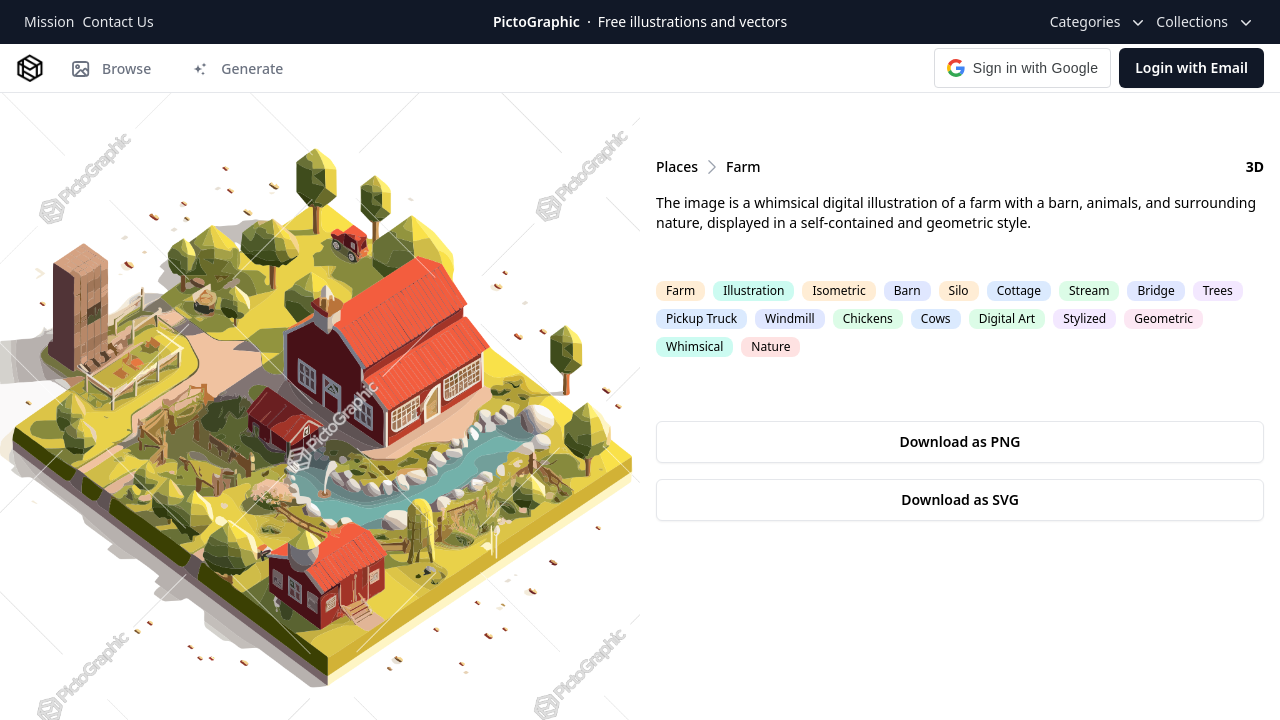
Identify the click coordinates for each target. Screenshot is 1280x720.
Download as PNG (960, 441)
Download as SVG (960, 499)
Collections (1206, 22)
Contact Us (117, 21)
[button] (1022, 68)
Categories (1099, 22)
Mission (49, 21)
